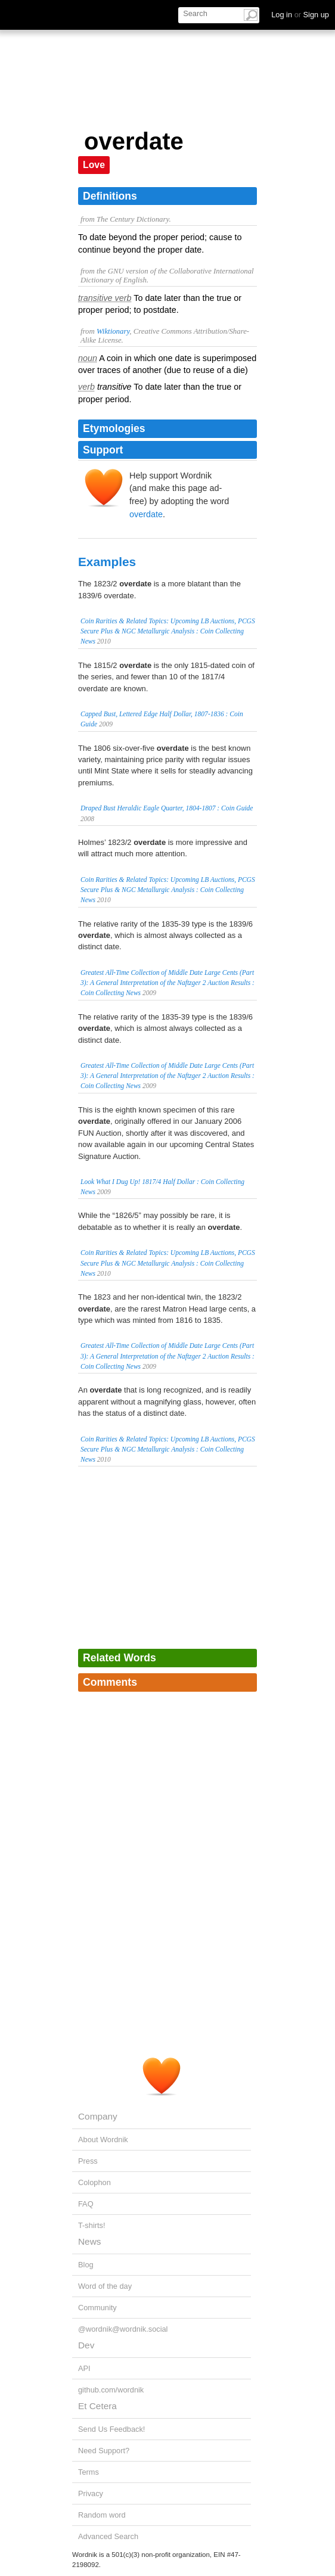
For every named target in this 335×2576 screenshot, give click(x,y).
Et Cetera (97, 2406)
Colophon (94, 2182)
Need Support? (103, 2450)
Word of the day (105, 2286)
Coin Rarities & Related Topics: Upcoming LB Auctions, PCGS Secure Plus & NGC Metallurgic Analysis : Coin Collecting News (167, 631)
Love (94, 165)
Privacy (90, 2493)
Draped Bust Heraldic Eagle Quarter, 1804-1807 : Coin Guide (166, 808)
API (84, 2368)
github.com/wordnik (111, 2389)
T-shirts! (92, 2225)
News (89, 2241)
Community (97, 2307)
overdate (146, 514)
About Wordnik (103, 2139)
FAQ (86, 2203)
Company (97, 2116)
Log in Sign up (300, 14)
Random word (102, 2514)
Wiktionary (113, 331)
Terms (88, 2472)
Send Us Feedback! (111, 2429)
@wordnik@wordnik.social (123, 2329)
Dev (86, 2345)
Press (88, 2160)
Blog (86, 2264)
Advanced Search (108, 2536)
